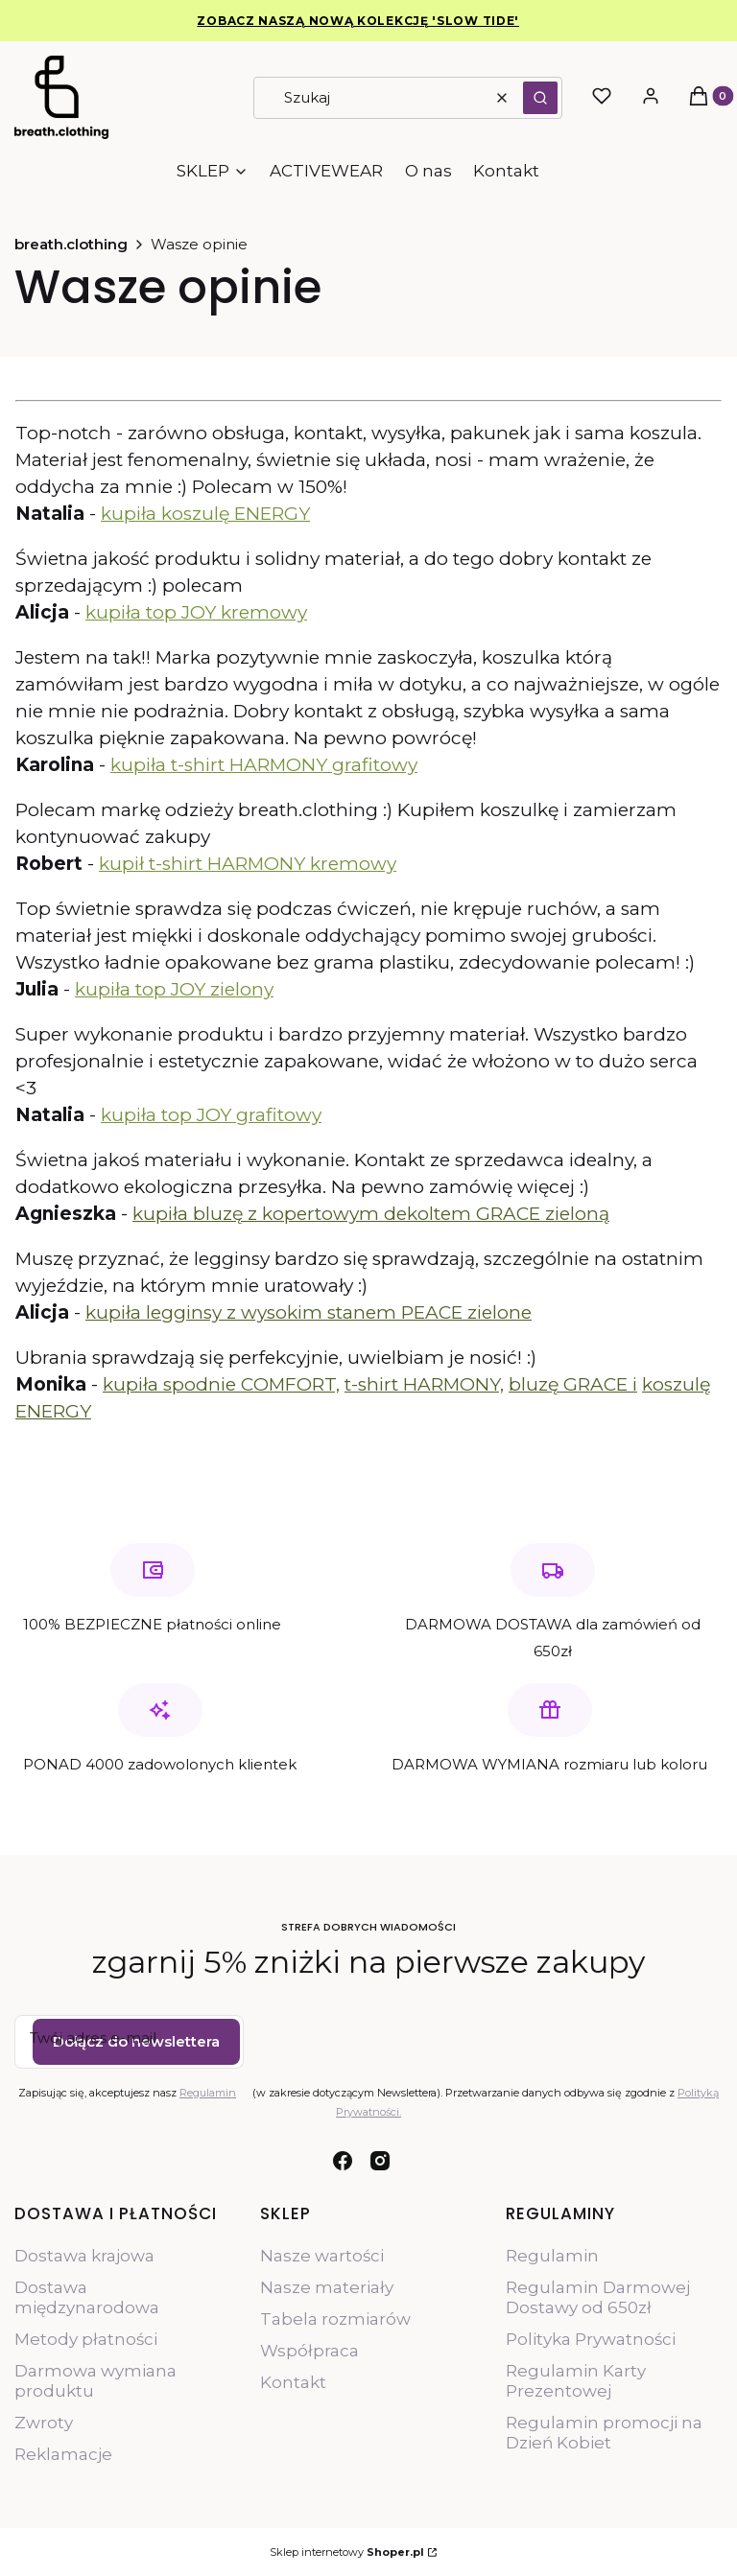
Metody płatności (85, 2339)
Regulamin (207, 2091)
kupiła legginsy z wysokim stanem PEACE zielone (308, 1312)
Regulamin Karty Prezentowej (576, 2380)
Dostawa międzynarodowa (86, 2297)
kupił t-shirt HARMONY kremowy (247, 864)
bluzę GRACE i (573, 1384)
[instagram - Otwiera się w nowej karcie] (380, 2160)
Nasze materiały (326, 2287)
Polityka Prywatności (591, 2339)
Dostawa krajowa (84, 2255)
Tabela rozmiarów (335, 2319)
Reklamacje (63, 2454)
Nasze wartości (322, 2255)
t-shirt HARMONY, (424, 1384)
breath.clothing (71, 244)
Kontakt (293, 2382)
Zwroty (43, 2422)
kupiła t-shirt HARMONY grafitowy (263, 765)
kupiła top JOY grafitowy (211, 1115)
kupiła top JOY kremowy (196, 612)
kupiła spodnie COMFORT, (221, 1384)
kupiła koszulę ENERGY (205, 514)
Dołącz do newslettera (136, 2040)
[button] (540, 98)
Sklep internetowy (347, 2552)
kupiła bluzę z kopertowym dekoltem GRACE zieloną (370, 1214)
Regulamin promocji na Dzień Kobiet (604, 2432)
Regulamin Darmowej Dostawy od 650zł (598, 2297)
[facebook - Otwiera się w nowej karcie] (342, 2160)
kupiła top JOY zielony (174, 989)
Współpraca (309, 2350)
